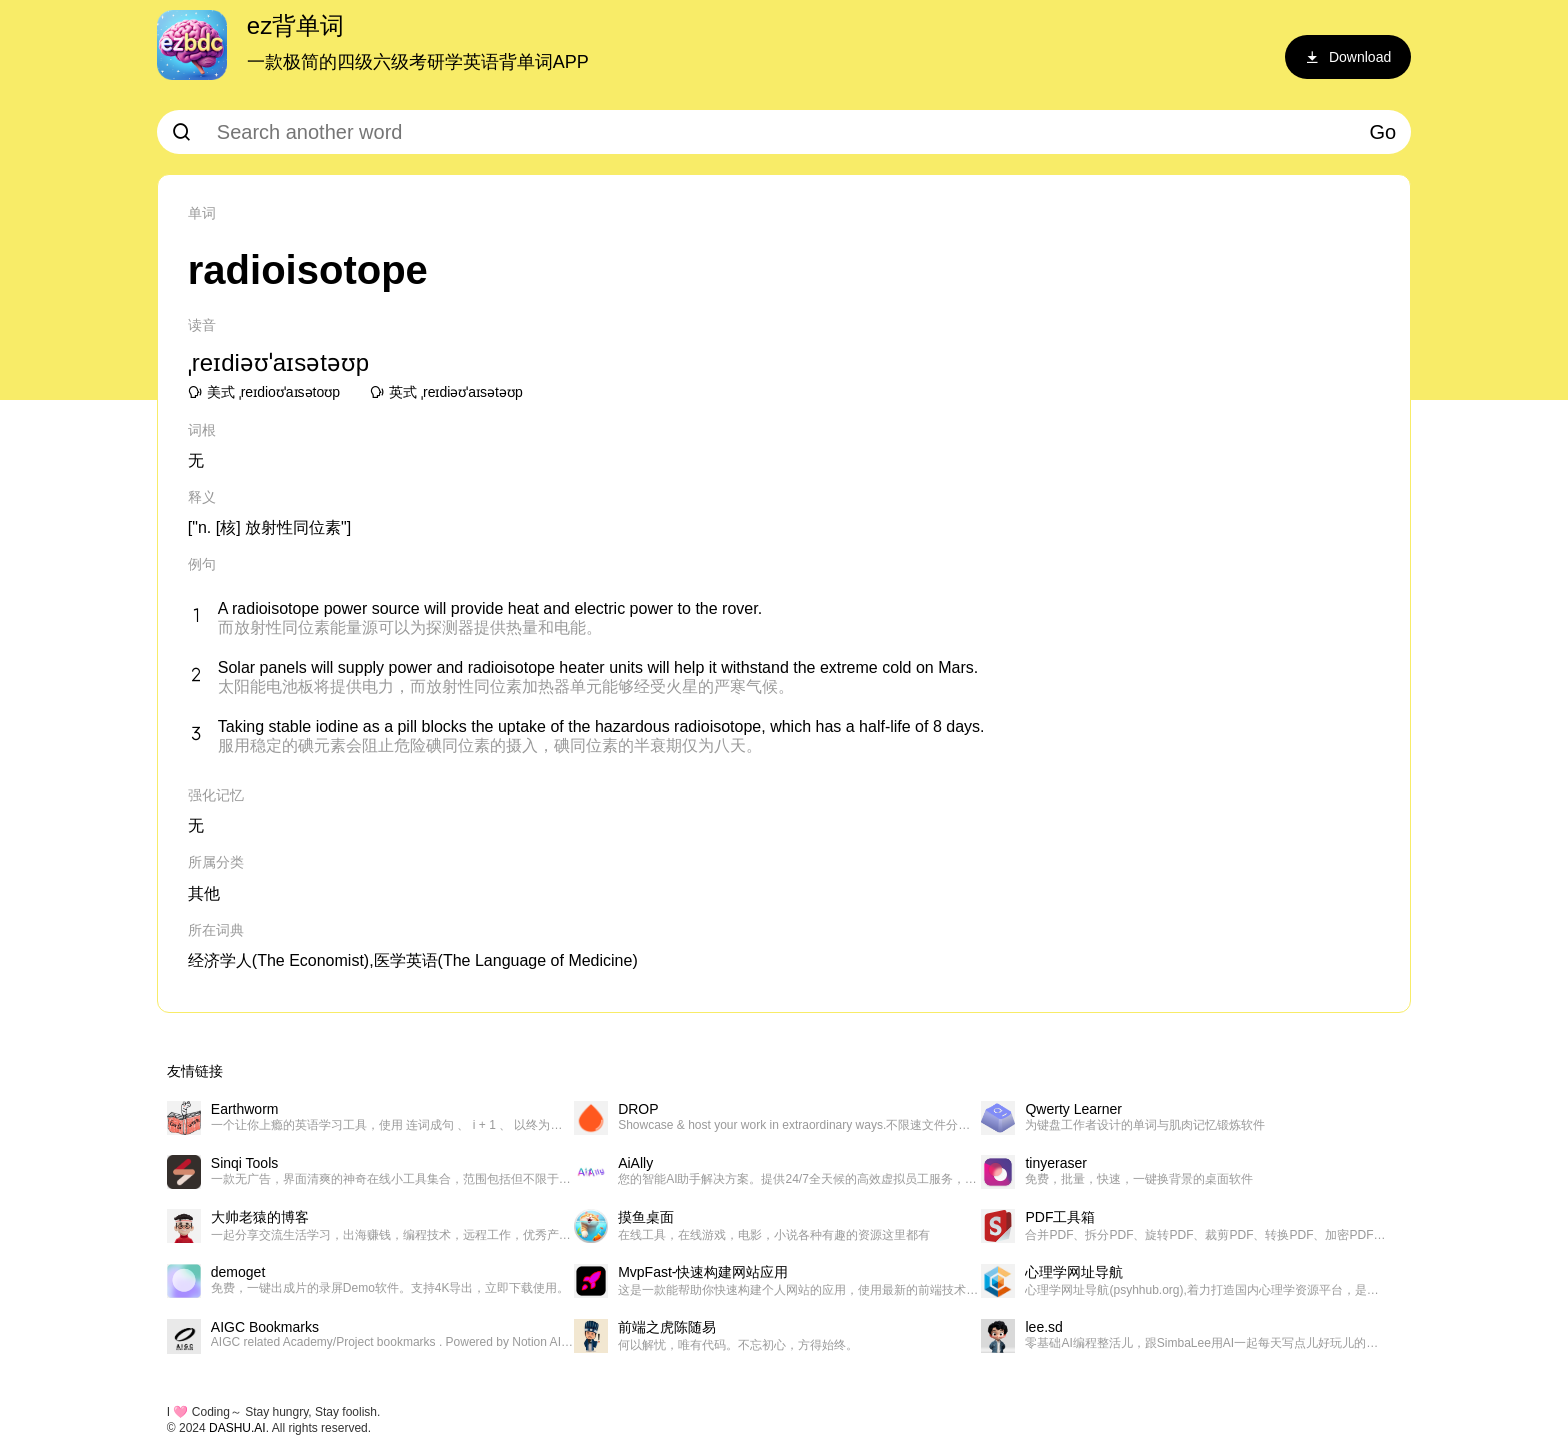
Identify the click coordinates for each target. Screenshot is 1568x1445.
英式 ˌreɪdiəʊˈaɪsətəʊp (446, 392)
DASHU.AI (237, 1428)
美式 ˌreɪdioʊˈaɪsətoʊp (264, 392)
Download (1348, 57)
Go (1383, 132)
